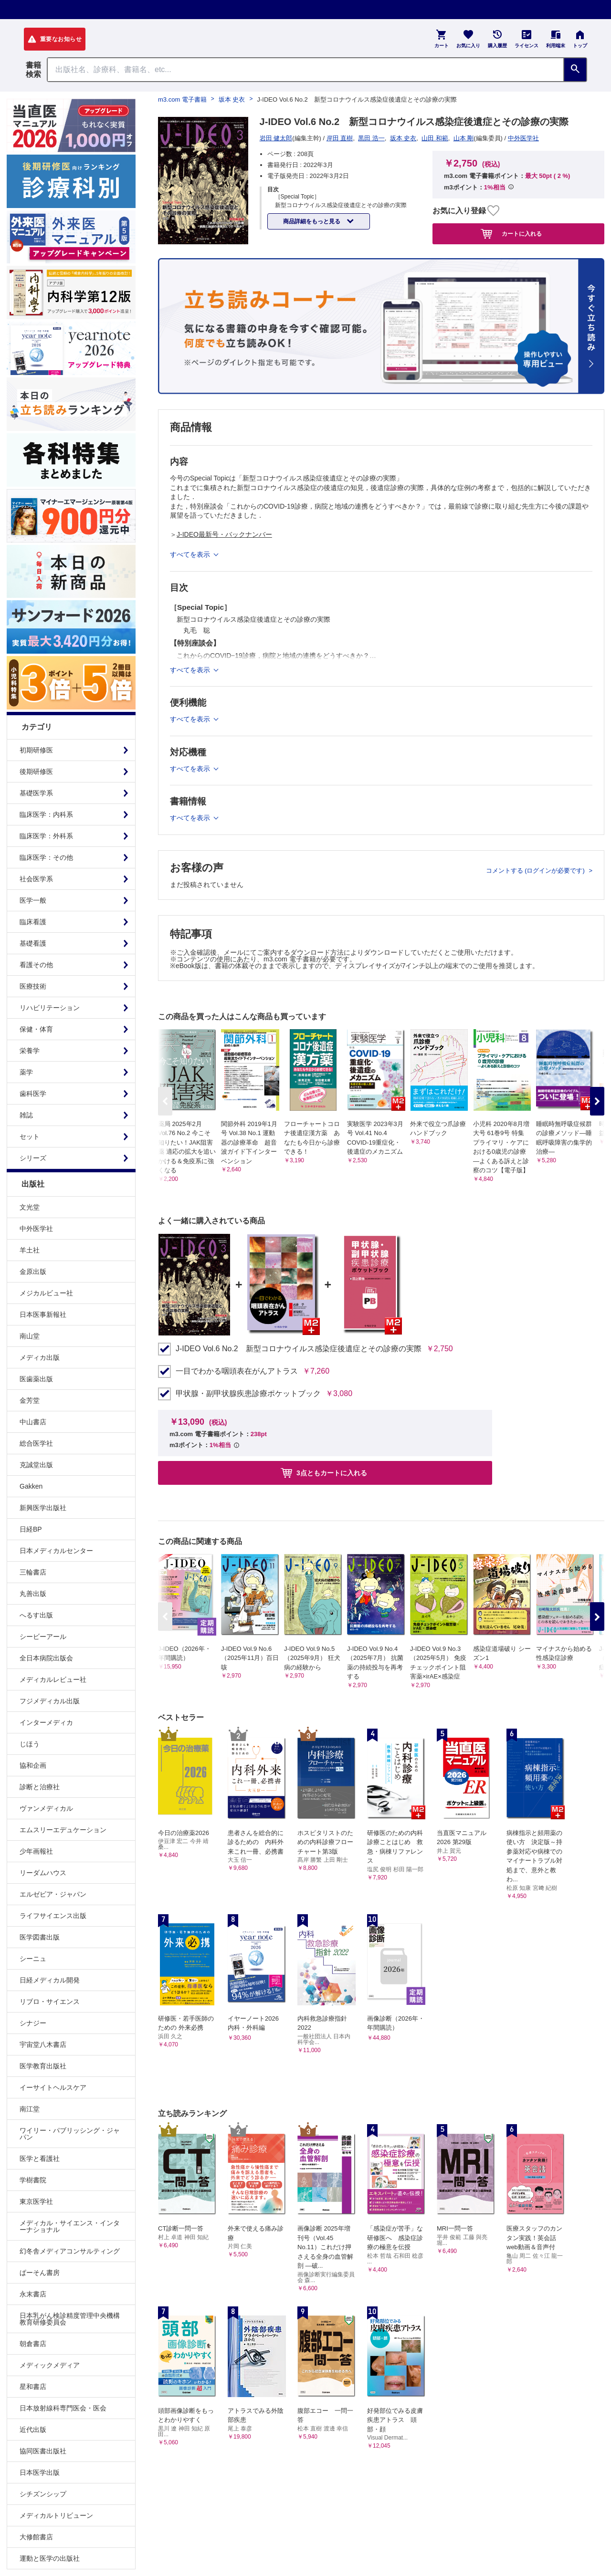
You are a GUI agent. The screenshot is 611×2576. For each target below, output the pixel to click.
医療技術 (33, 986)
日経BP (31, 1529)
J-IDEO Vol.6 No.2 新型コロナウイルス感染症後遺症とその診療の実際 (298, 1349)
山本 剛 (463, 138)
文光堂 (30, 1207)
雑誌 (26, 1115)
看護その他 (36, 965)
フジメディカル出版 (50, 1701)
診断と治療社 (40, 1787)
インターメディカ (46, 1722)
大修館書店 (36, 2537)
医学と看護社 (40, 2158)
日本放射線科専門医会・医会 (63, 2408)
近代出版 (33, 2429)
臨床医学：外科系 (46, 836)
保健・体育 (36, 1029)
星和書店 (33, 2386)
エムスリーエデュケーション (63, 1830)
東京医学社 (36, 2201)
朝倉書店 (33, 2343)
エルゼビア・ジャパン (53, 1894)
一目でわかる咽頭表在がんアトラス (237, 1371)
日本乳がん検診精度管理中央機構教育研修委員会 (70, 2319)
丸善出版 (33, 1593)
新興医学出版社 (43, 1508)
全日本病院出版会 (46, 1658)
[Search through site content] (305, 70)
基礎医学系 (36, 793)
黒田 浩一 (371, 138)
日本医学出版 (40, 2472)
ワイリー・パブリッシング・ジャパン (70, 2134)
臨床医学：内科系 (46, 814)
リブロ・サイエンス (50, 2001)
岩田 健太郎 (276, 138)
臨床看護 (33, 922)
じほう (30, 1744)
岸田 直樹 (340, 138)
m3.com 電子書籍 (182, 99)
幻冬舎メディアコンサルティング (70, 2251)
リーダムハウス (43, 1873)
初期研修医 (36, 750)
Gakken (31, 1486)
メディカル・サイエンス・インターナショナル (70, 2226)
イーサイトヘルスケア (53, 2087)
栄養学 (30, 1050)
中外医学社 (36, 1228)
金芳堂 (30, 1400)
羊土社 (30, 1250)
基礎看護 (33, 943)
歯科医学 (33, 1093)
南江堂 (30, 2109)
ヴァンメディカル (46, 1808)
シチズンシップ (43, 2494)
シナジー (33, 2023)
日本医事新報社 (43, 1314)
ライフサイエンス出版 (53, 1915)
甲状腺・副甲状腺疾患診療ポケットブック (248, 1394)
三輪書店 (33, 1572)
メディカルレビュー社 (53, 1679)
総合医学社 (36, 1443)
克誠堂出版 (36, 1465)
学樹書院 (33, 2180)
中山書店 (33, 1422)
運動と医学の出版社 (50, 2558)
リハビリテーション (50, 1008)
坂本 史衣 (232, 99)
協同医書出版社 (43, 2451)
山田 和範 (434, 138)
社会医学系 (36, 879)
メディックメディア (50, 2365)
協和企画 (33, 1765)
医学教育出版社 (43, 2066)
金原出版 (33, 1271)
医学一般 (33, 900)
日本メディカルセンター (56, 1550)
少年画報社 (36, 1851)
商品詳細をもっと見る (312, 221)
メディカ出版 (40, 1357)
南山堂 (30, 1336)
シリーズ (33, 1158)
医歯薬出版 (36, 1379)
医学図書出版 (40, 1937)
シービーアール (43, 1636)
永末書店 (33, 2294)
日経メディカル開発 (50, 1980)
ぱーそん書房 (40, 2272)
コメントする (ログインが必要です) (536, 870)
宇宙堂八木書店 (43, 2044)
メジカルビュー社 (46, 1293)
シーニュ (33, 1958)
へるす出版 (36, 1615)
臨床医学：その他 (46, 857)
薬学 (26, 1072)
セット (30, 1136)
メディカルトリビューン (56, 2515)
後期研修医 (36, 771)
